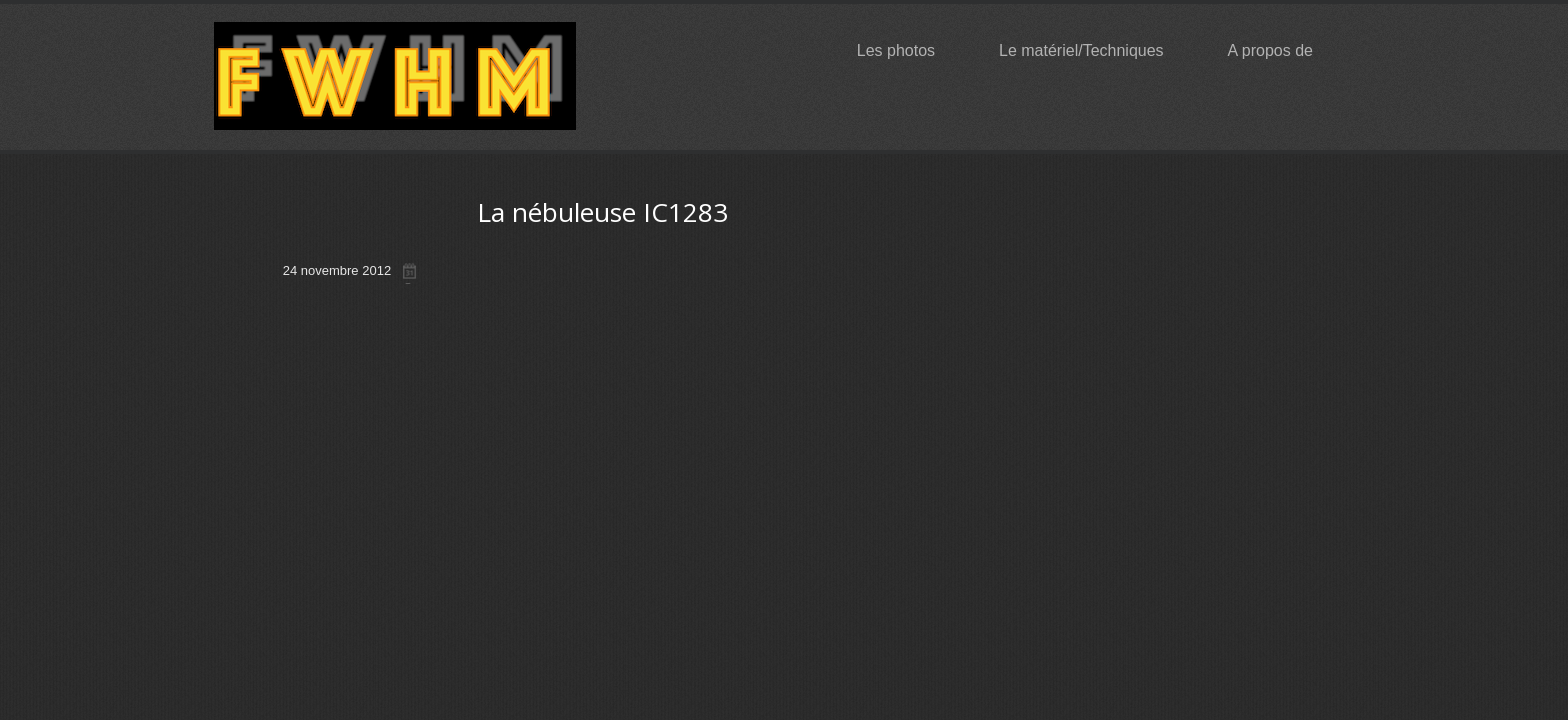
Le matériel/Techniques (1090, 50)
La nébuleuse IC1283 (602, 212)
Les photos (905, 50)
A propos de (1279, 50)
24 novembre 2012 (337, 270)
